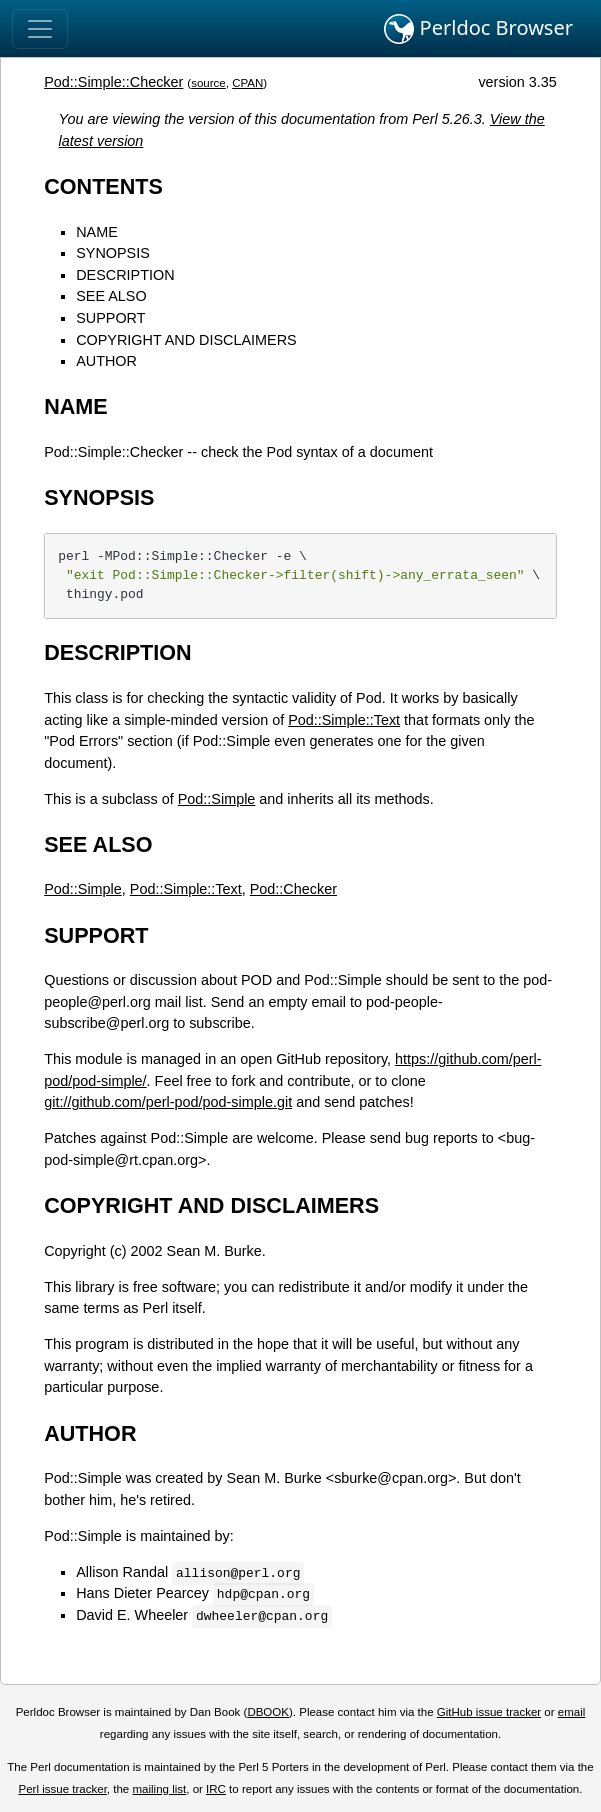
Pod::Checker (293, 889)
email (572, 1712)
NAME (97, 232)
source (208, 83)
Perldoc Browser (478, 29)
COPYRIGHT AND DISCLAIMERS (186, 340)
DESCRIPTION (125, 275)
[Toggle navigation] (40, 29)
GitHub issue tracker (489, 1712)
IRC (216, 1789)
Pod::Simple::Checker (113, 82)
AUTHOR (106, 361)
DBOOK (268, 1712)
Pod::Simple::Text (344, 720)
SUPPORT (110, 318)
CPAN (247, 83)
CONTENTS (103, 186)
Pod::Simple (217, 799)
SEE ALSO (111, 296)
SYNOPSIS (113, 253)
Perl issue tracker (63, 1789)
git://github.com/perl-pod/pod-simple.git (168, 1102)
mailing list (159, 1789)
